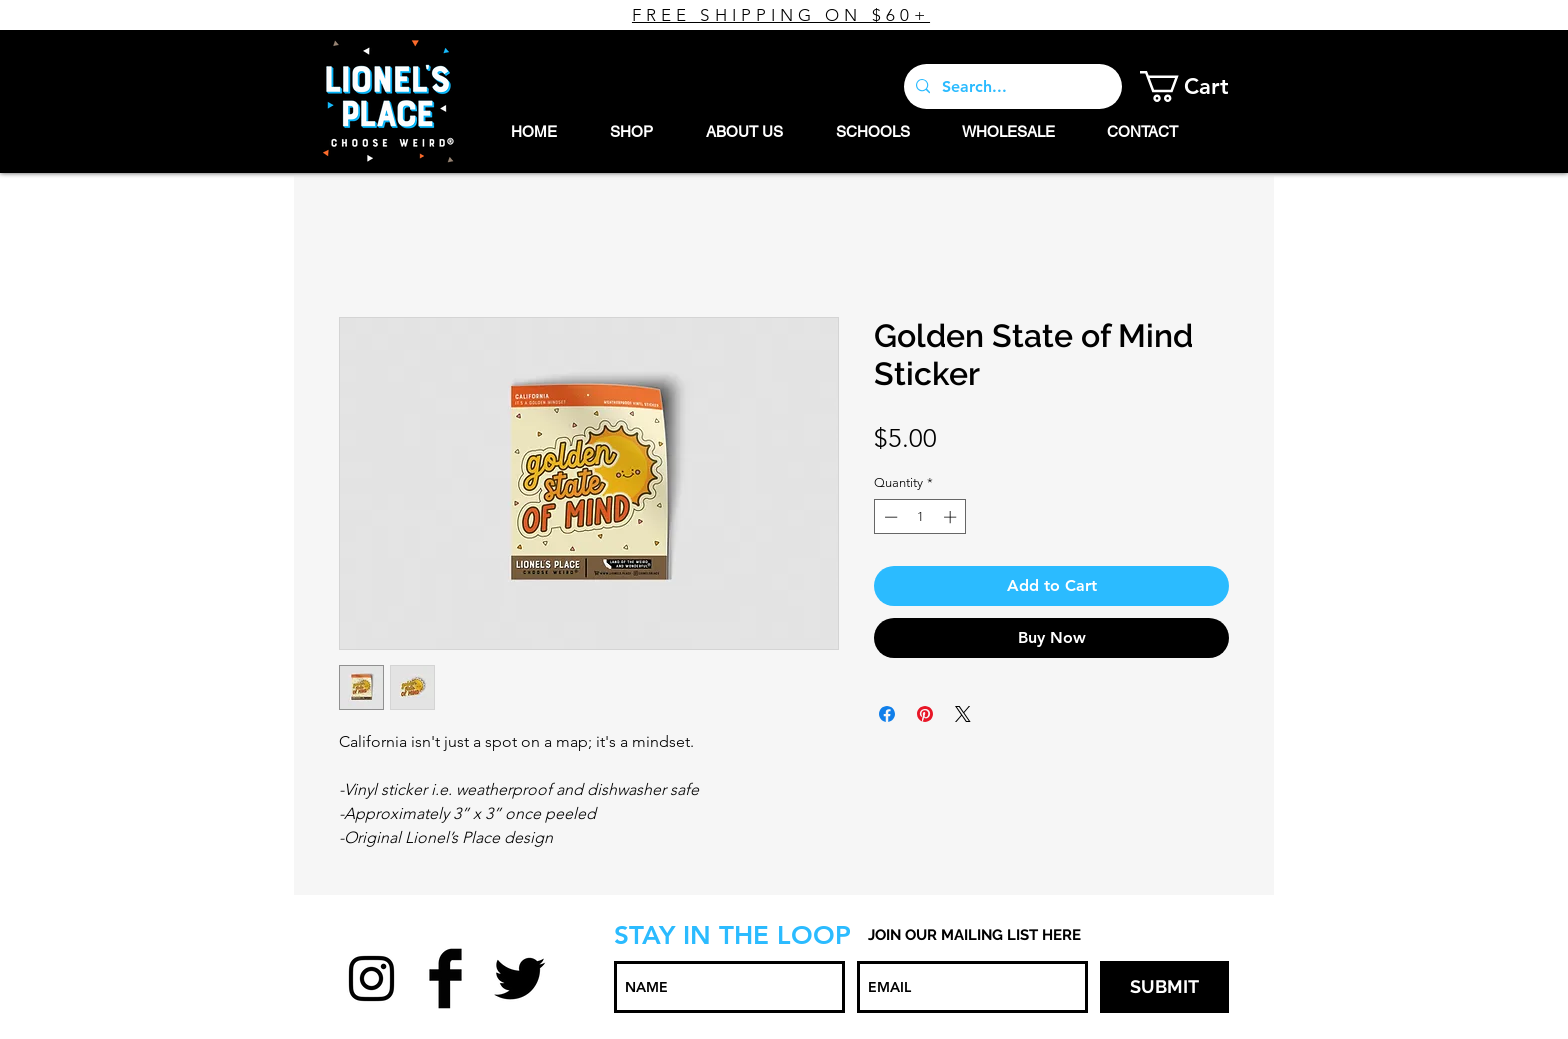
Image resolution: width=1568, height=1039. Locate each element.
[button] (1199, 86)
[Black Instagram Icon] (371, 978)
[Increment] (952, 517)
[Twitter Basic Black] (519, 978)
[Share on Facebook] (887, 714)
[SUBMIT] (1164, 987)
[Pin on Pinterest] (925, 714)
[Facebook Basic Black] (445, 978)
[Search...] (1011, 86)
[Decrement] (889, 517)
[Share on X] (963, 714)
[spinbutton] (920, 517)
